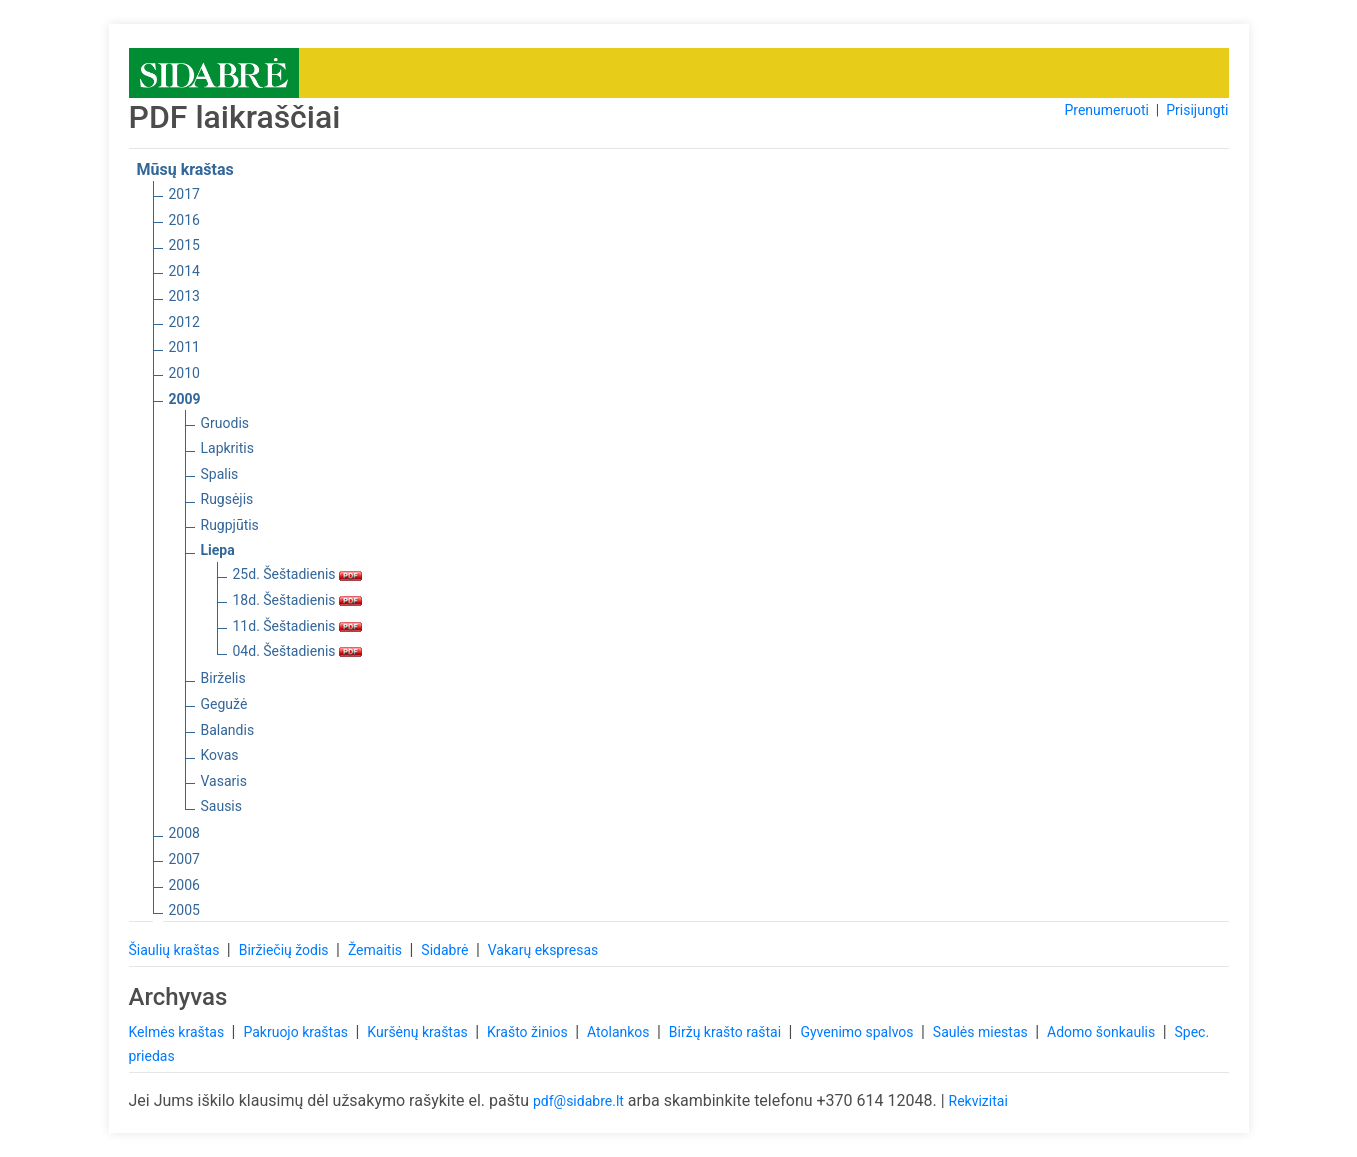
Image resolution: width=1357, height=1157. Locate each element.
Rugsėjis (227, 499)
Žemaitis (377, 950)
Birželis (223, 678)
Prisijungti (1197, 110)
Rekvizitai (978, 1101)
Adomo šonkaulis (1103, 1032)
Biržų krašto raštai (727, 1032)
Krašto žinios (529, 1032)
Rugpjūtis (230, 525)
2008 (184, 833)
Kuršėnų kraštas (419, 1032)
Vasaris (224, 781)
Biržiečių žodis (285, 950)
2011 (184, 347)
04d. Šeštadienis (298, 651)
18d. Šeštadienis (298, 600)
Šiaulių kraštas (176, 950)
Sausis (222, 806)
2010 (184, 373)
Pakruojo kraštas (297, 1032)
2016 (184, 220)
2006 (184, 885)
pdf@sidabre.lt (578, 1101)
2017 (184, 194)
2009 (185, 399)
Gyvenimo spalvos (858, 1032)
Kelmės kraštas (178, 1032)
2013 (184, 296)
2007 (184, 859)
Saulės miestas (982, 1032)
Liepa (218, 550)
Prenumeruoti (1106, 110)
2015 (184, 245)
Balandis (228, 730)
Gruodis (225, 423)
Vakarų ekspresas (543, 950)
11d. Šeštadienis (298, 626)
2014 (184, 271)
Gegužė (224, 704)
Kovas (220, 755)
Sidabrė (446, 950)
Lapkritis (227, 448)
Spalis (220, 474)
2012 (184, 322)
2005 (184, 910)
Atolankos (620, 1032)
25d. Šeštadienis (298, 574)
